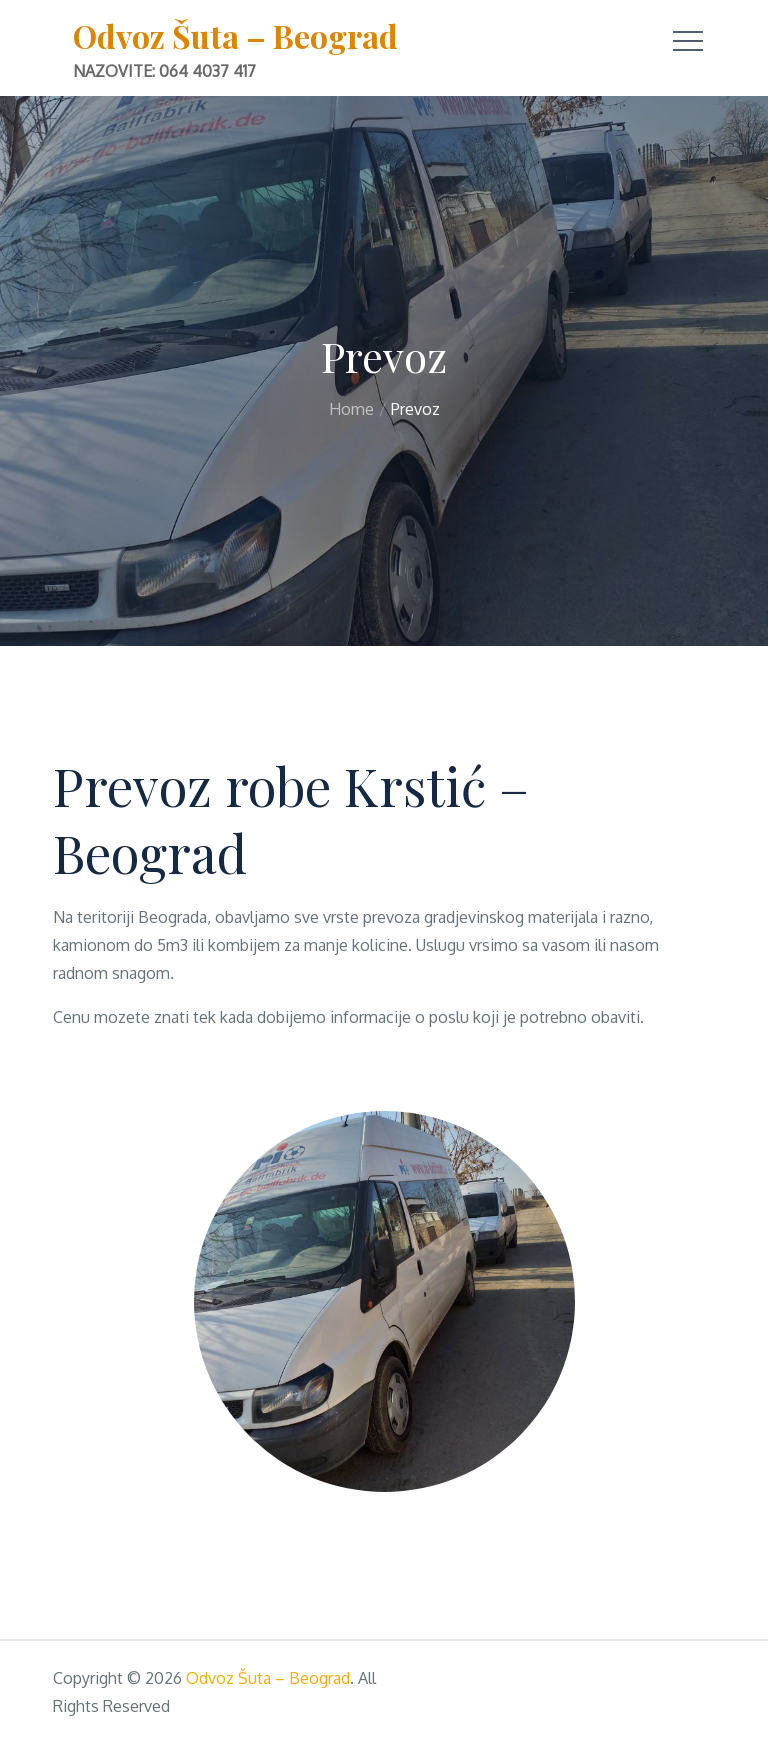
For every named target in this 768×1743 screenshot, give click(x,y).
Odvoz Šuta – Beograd (235, 35)
